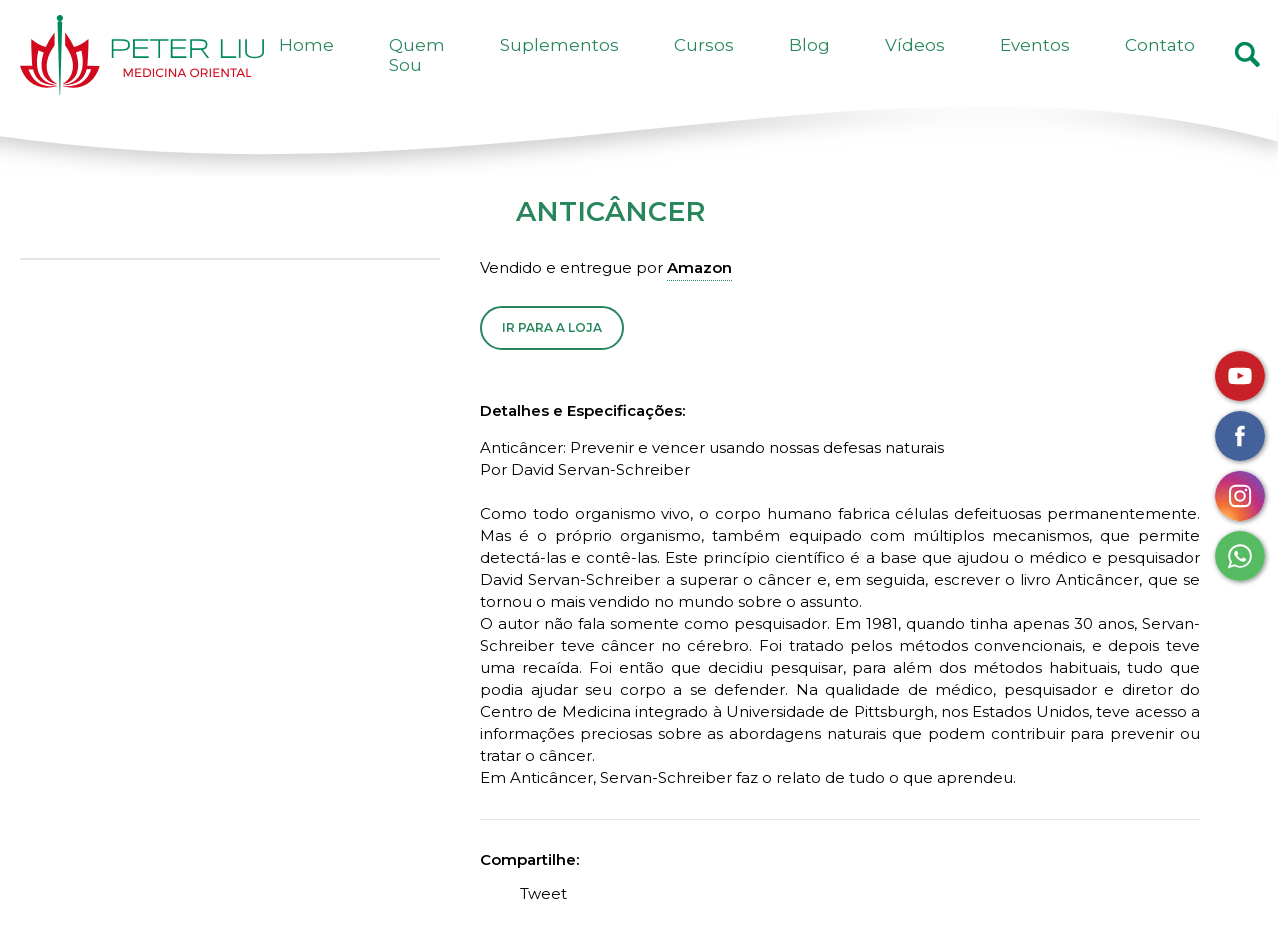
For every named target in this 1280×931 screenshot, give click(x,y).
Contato (1175, 68)
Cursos (839, 68)
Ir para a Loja (552, 354)
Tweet (543, 920)
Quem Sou (593, 68)
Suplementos (724, 68)
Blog (914, 68)
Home (494, 68)
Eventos (1080, 68)
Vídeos (990, 68)
